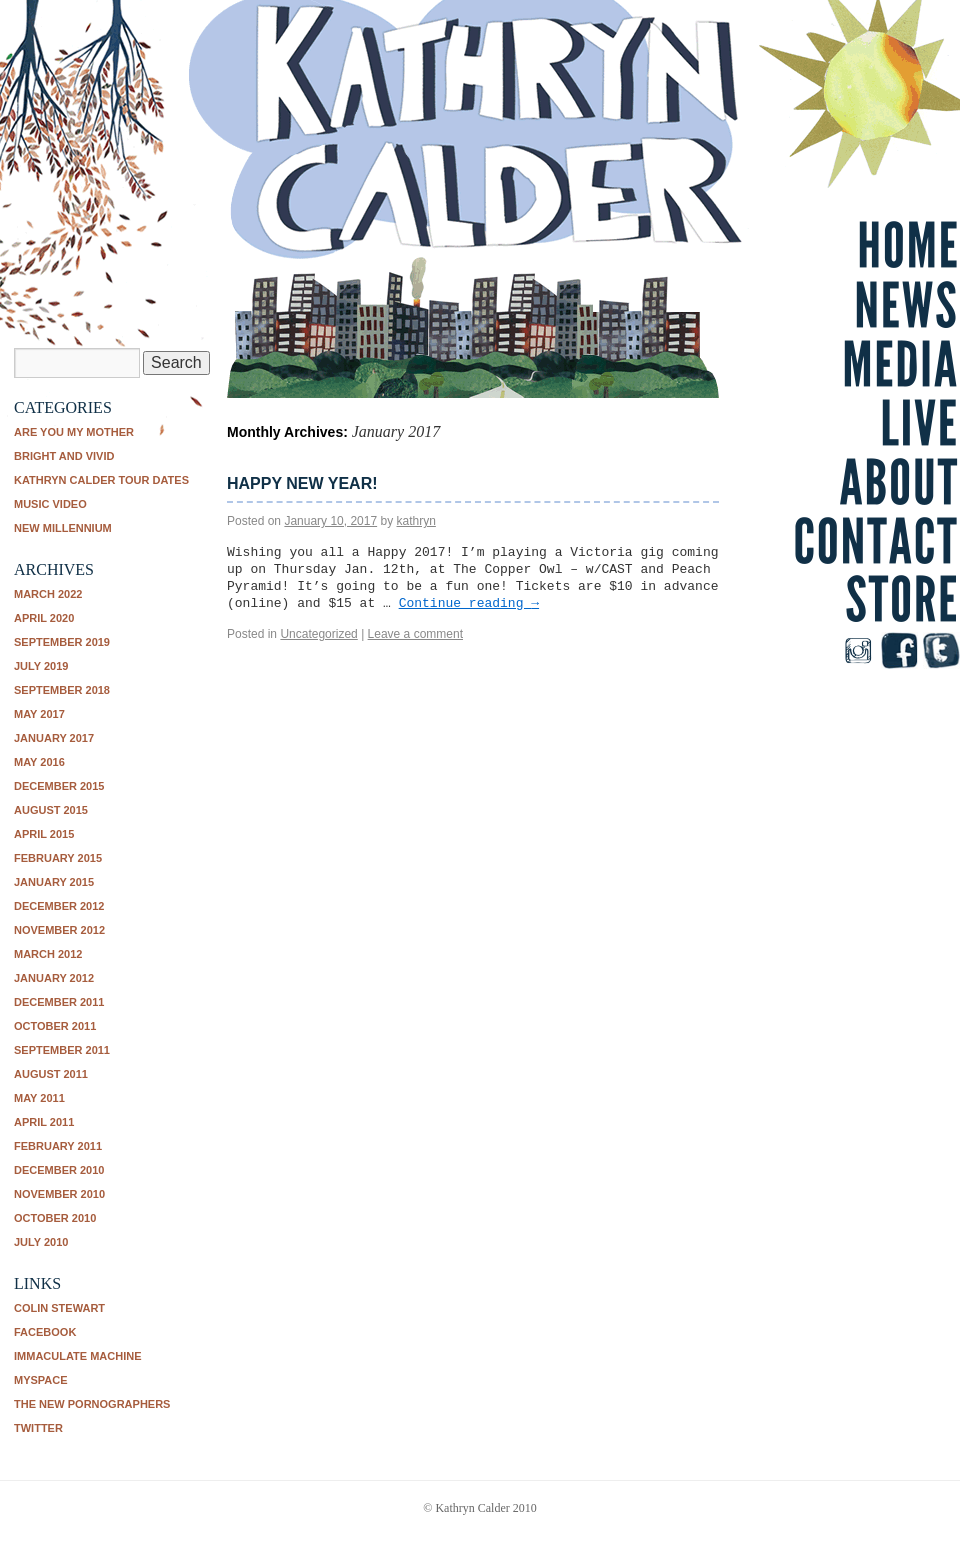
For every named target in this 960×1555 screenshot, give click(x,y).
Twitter (38, 1428)
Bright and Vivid (64, 456)
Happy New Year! (302, 483)
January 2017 (54, 738)
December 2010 (59, 1170)
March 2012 (48, 954)
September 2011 (62, 1050)
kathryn (416, 521)
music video (50, 504)
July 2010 (41, 1242)
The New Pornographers (92, 1404)
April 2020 (44, 618)
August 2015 (51, 810)
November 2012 (59, 930)
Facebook (45, 1332)
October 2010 (55, 1218)
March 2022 (48, 594)
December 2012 (59, 906)
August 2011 (51, 1074)
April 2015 (44, 834)
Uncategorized (318, 634)
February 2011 (58, 1146)
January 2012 (54, 978)
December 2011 (59, 1002)
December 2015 (59, 786)
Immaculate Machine (78, 1356)
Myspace (41, 1380)
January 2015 (54, 882)
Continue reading (469, 603)
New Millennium (63, 528)
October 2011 (55, 1026)
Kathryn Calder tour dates (101, 480)
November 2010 (59, 1194)
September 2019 (62, 642)
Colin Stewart (59, 1308)
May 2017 (39, 714)
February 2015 (58, 858)
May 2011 (39, 1098)
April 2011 (44, 1122)
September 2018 (62, 690)
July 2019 (41, 666)
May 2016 (39, 762)
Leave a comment (415, 634)
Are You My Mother (74, 432)
